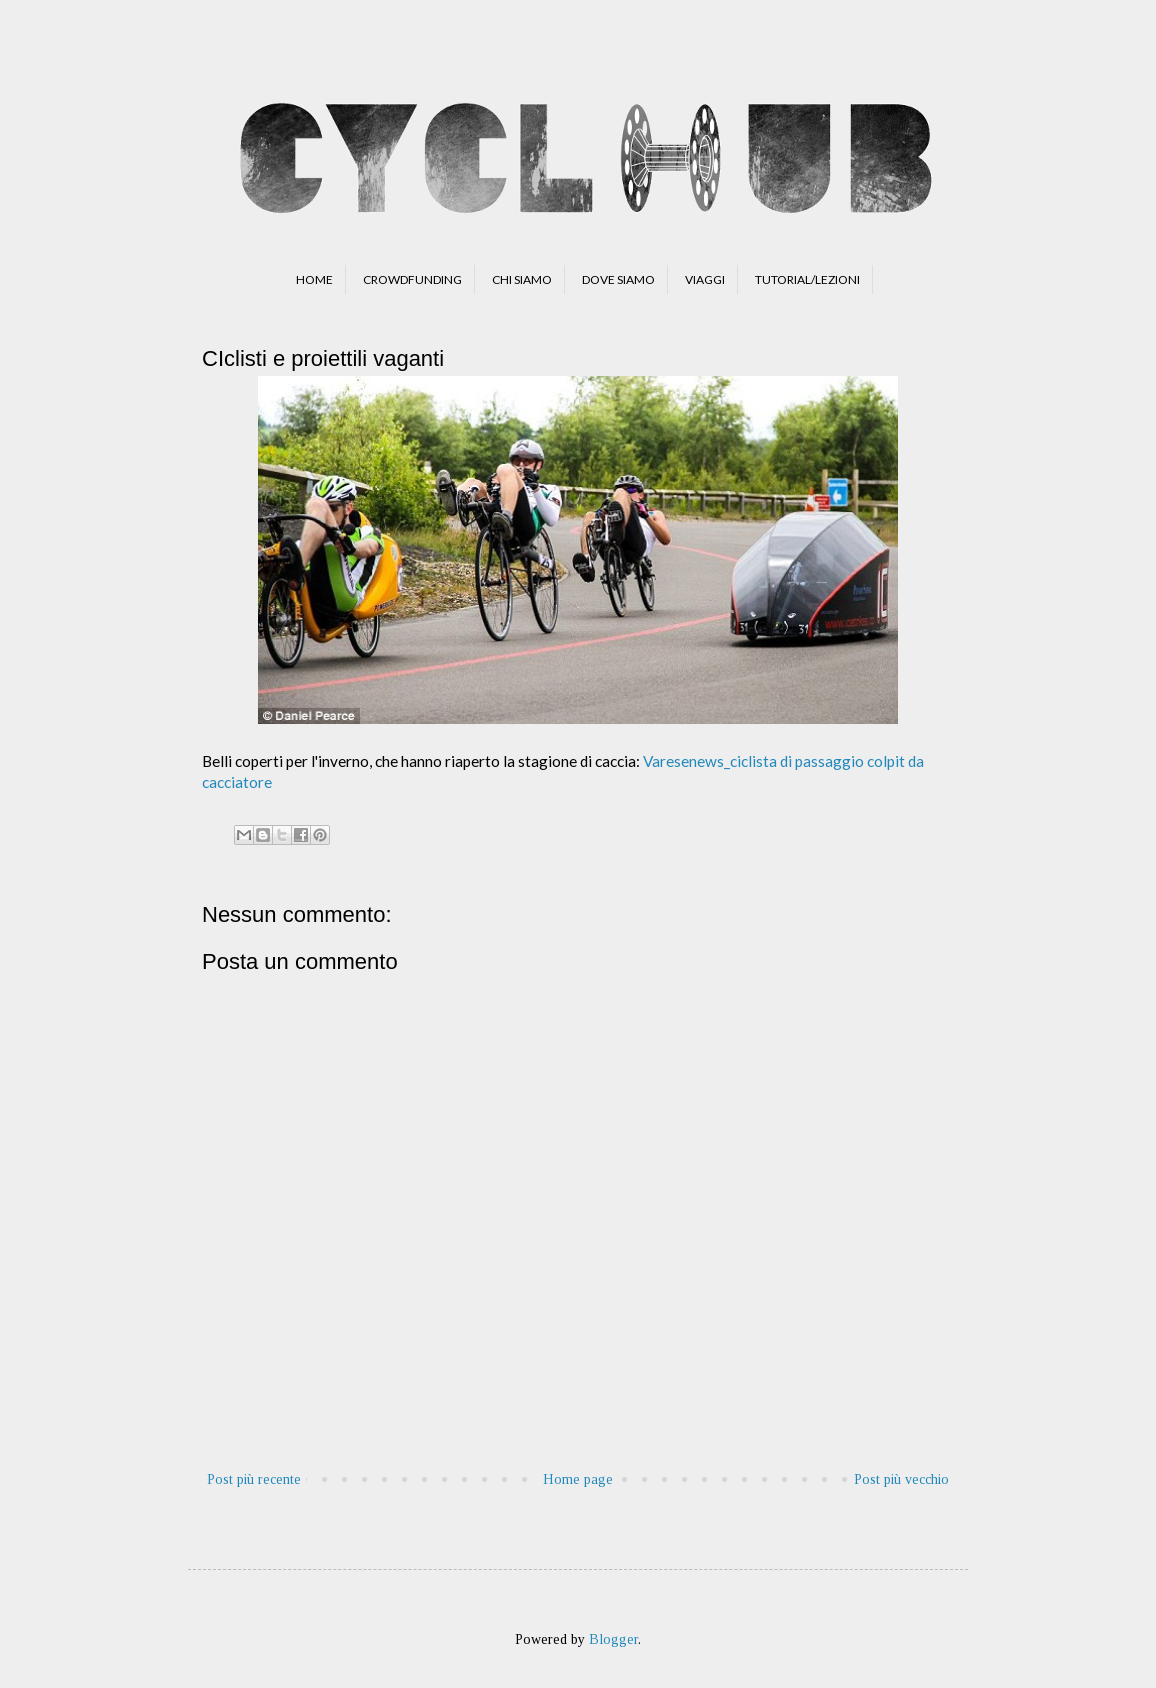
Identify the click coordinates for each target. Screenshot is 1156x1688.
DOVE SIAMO (618, 279)
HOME (314, 279)
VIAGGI (705, 279)
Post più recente (254, 1479)
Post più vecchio (901, 1479)
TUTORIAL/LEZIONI (807, 279)
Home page (578, 1479)
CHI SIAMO (522, 279)
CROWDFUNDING (412, 279)
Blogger (613, 1639)
